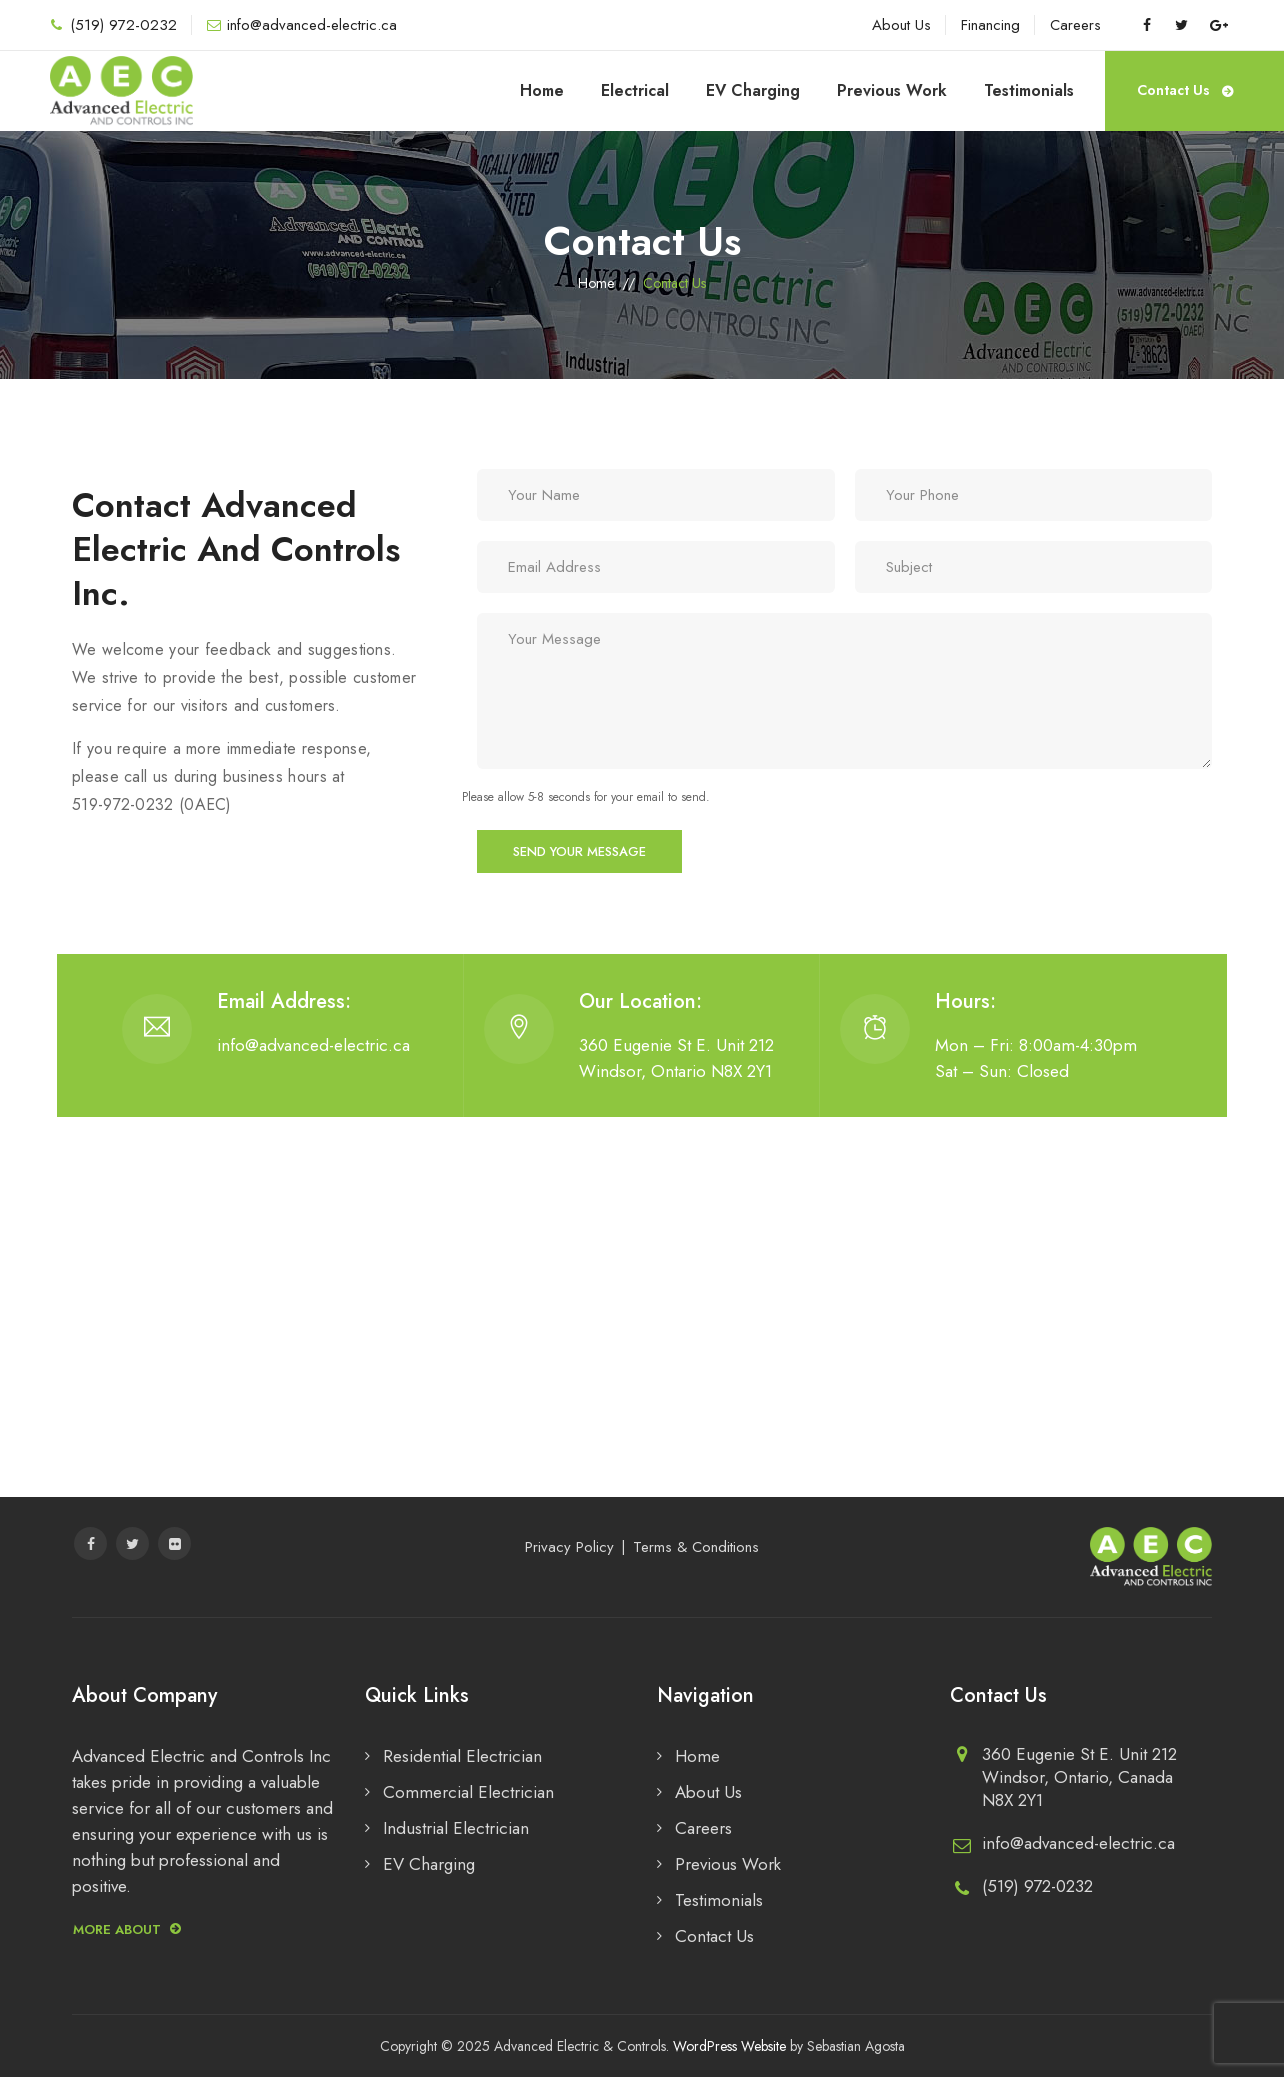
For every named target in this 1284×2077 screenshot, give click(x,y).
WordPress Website (729, 2046)
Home (542, 90)
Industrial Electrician (456, 1828)
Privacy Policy (569, 1547)
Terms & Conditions (696, 1547)
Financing (990, 25)
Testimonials (1029, 90)
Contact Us (1185, 83)
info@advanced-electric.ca (312, 25)
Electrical (635, 90)
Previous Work (892, 90)
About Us (901, 25)
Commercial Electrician (468, 1792)
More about (127, 1929)
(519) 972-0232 (123, 25)
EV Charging (753, 90)
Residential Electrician (462, 1756)
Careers (1075, 25)
